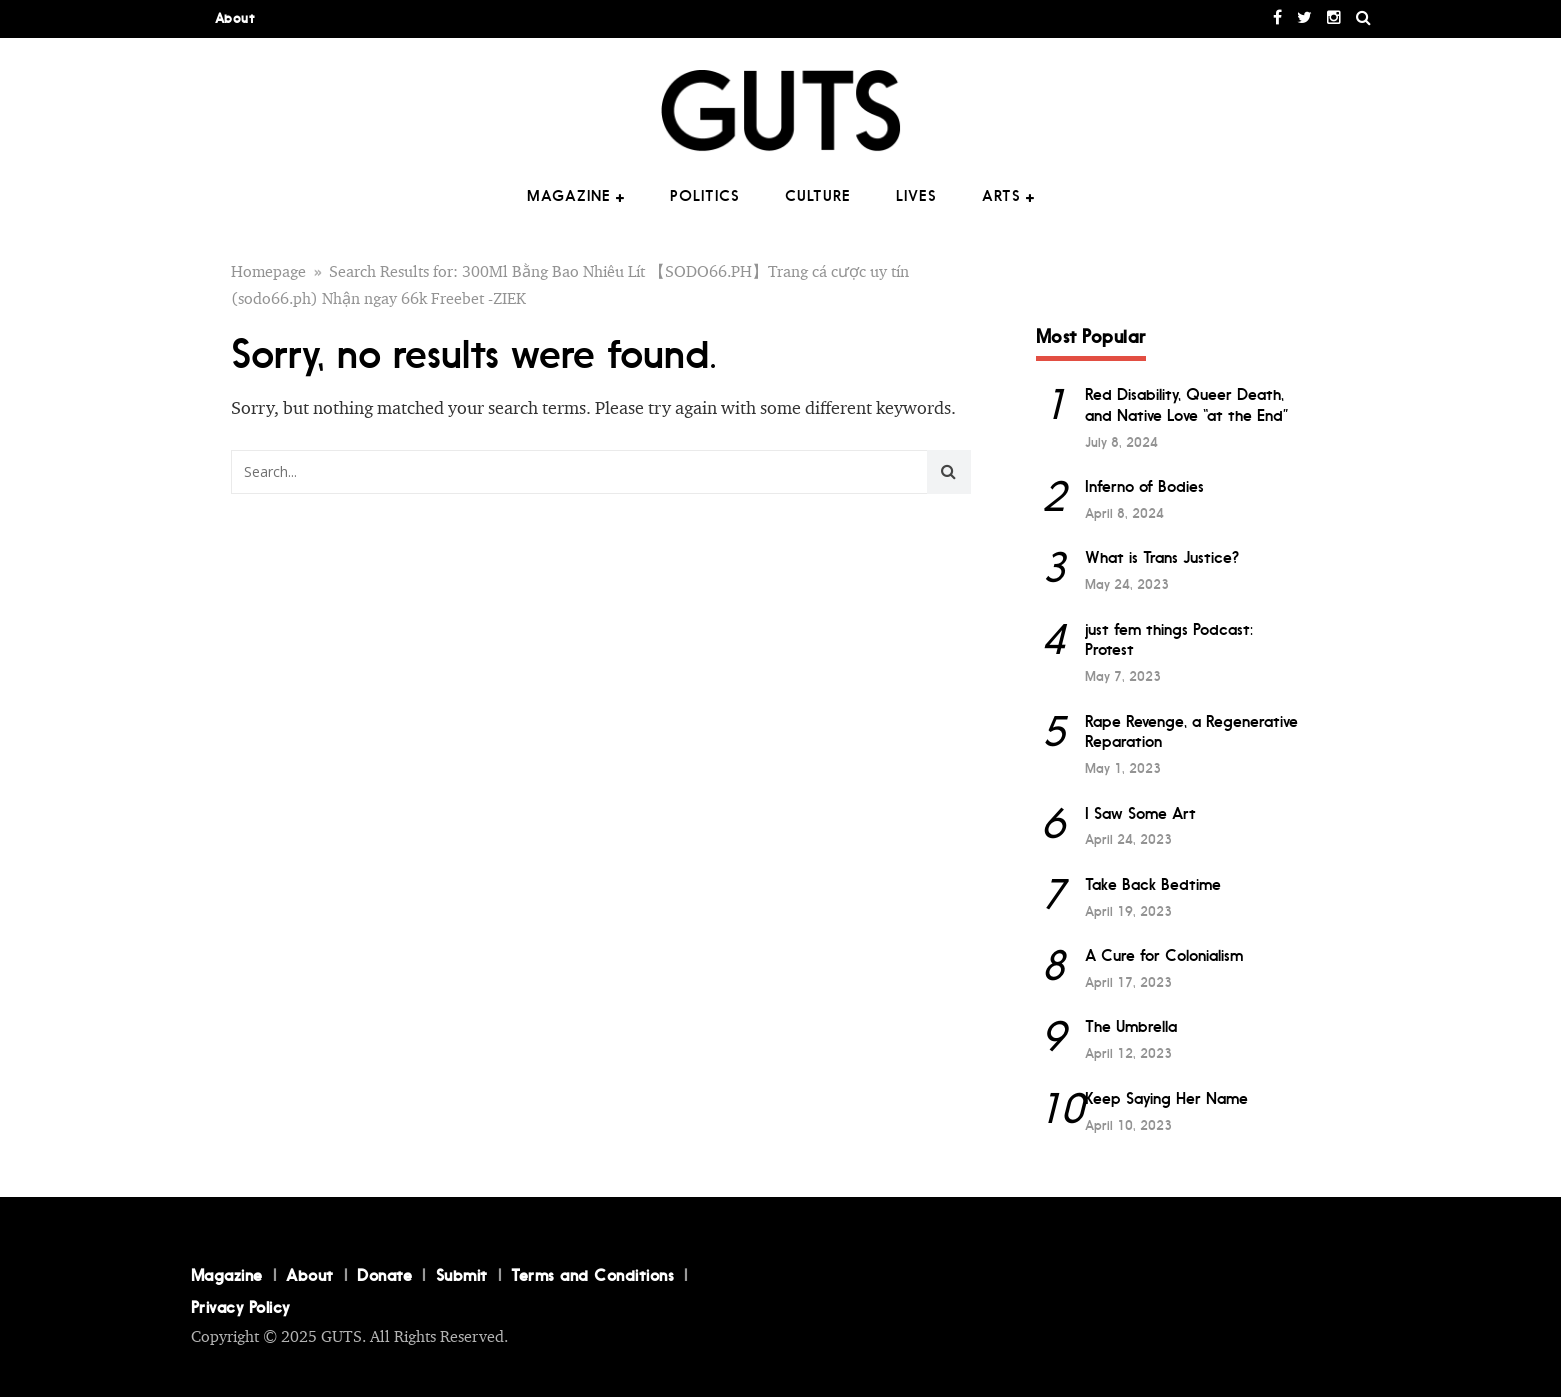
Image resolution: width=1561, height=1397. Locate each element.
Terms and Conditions (592, 1275)
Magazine (569, 196)
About (235, 18)
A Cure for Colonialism (1164, 955)
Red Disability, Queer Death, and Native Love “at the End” (1187, 405)
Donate (384, 1275)
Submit (462, 1275)
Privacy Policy (240, 1307)
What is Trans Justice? (1162, 557)
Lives (916, 196)
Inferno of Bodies (1144, 486)
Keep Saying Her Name (1166, 1098)
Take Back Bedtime (1153, 884)
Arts (1001, 196)
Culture (818, 196)
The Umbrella (1131, 1026)
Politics (705, 196)
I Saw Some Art (1140, 813)
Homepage (268, 272)
